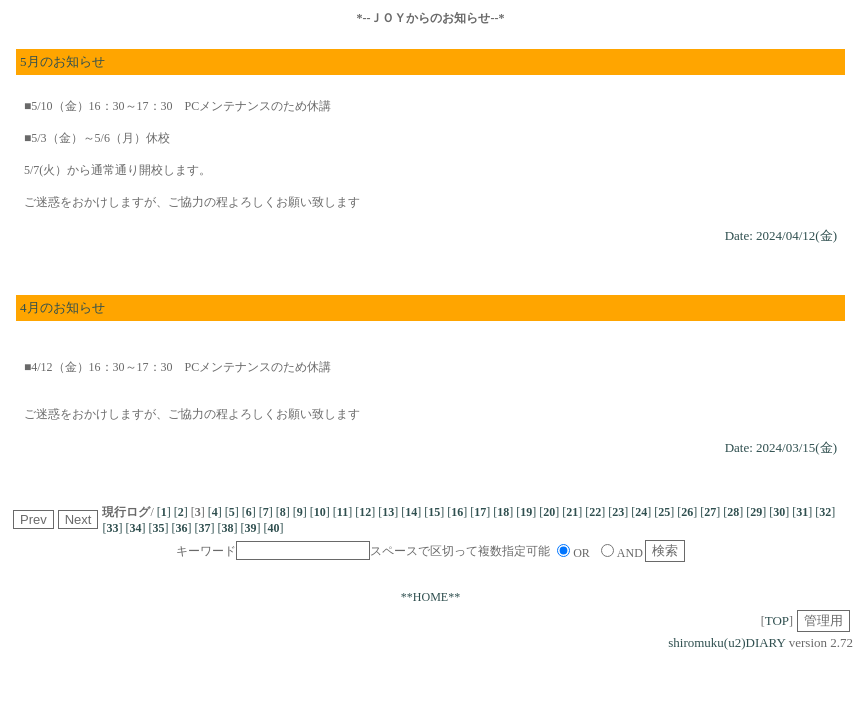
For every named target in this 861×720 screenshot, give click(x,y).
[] (164, 512)
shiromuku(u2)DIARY (726, 642)
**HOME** (430, 597)
